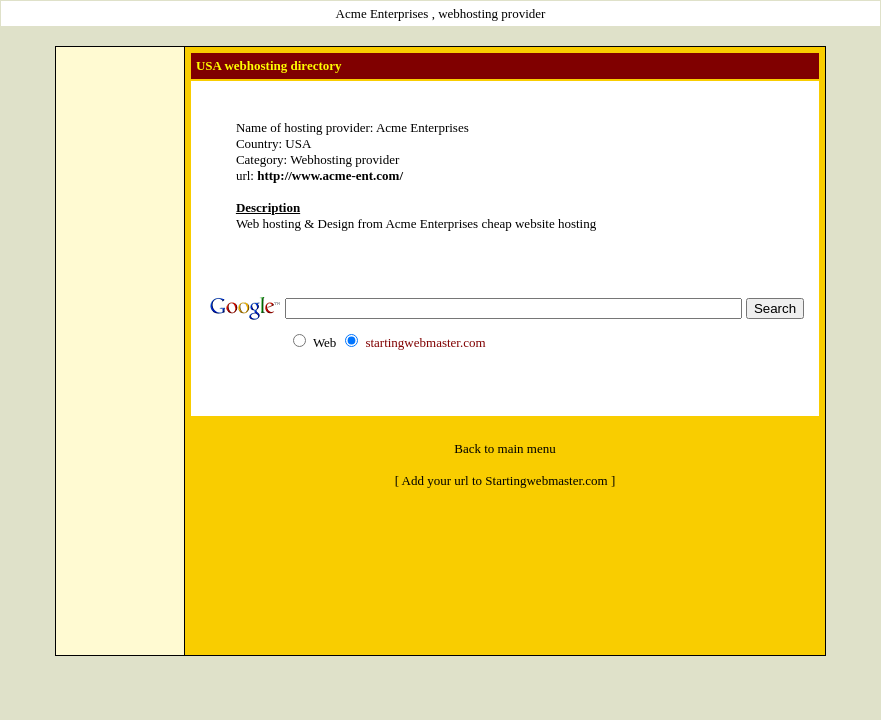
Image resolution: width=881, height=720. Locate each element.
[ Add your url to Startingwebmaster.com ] (505, 480)
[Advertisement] (120, 351)
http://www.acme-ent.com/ (330, 175)
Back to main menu (504, 448)
